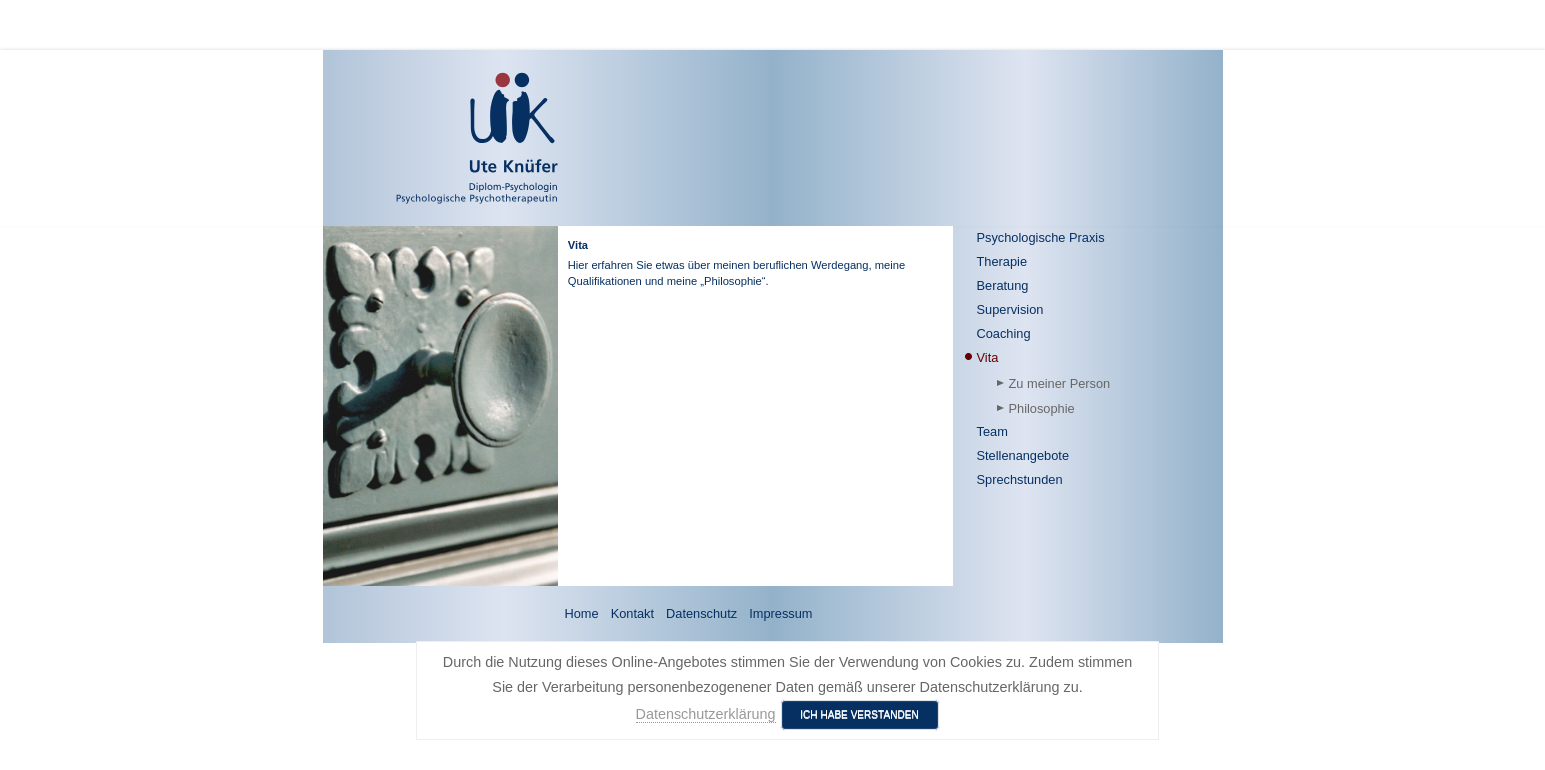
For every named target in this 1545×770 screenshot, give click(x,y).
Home (582, 613)
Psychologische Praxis (1041, 237)
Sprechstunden (1020, 479)
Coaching (1004, 333)
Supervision (1010, 309)
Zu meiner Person (1060, 383)
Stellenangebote (1023, 455)
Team (992, 431)
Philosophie (1042, 408)
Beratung (1003, 285)
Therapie (1002, 261)
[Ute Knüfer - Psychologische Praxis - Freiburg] (419, 138)
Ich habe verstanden (859, 714)
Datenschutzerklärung (706, 714)
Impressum (780, 613)
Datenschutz (701, 613)
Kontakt (632, 613)
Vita (988, 357)
